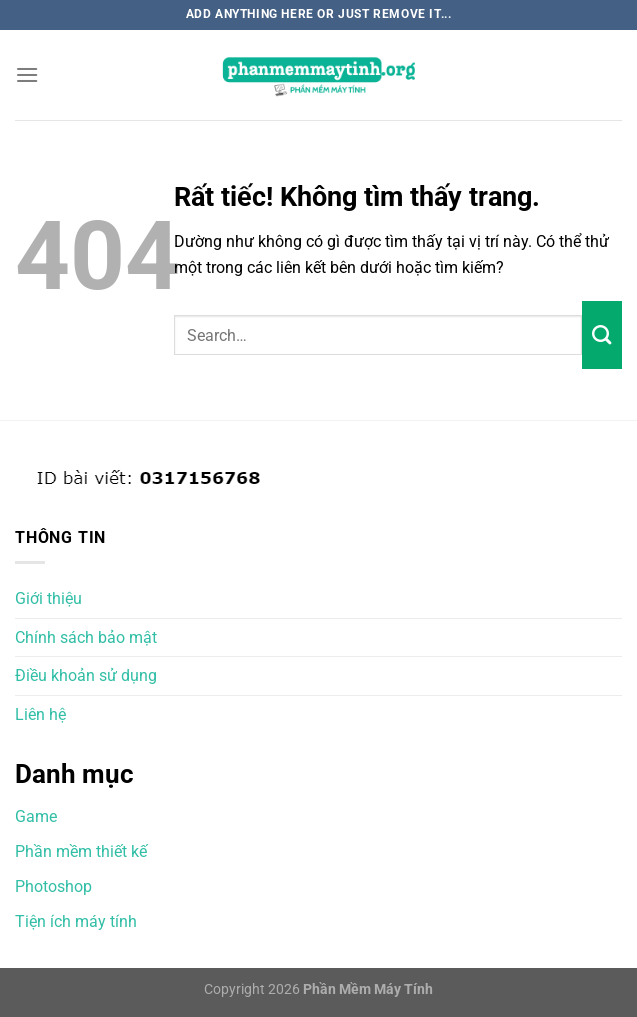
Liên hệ (40, 714)
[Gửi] (602, 335)
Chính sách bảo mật (86, 637)
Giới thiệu (48, 598)
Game (36, 816)
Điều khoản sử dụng (86, 675)
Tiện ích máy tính (76, 921)
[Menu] (27, 74)
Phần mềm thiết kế (81, 851)
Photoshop (53, 886)
